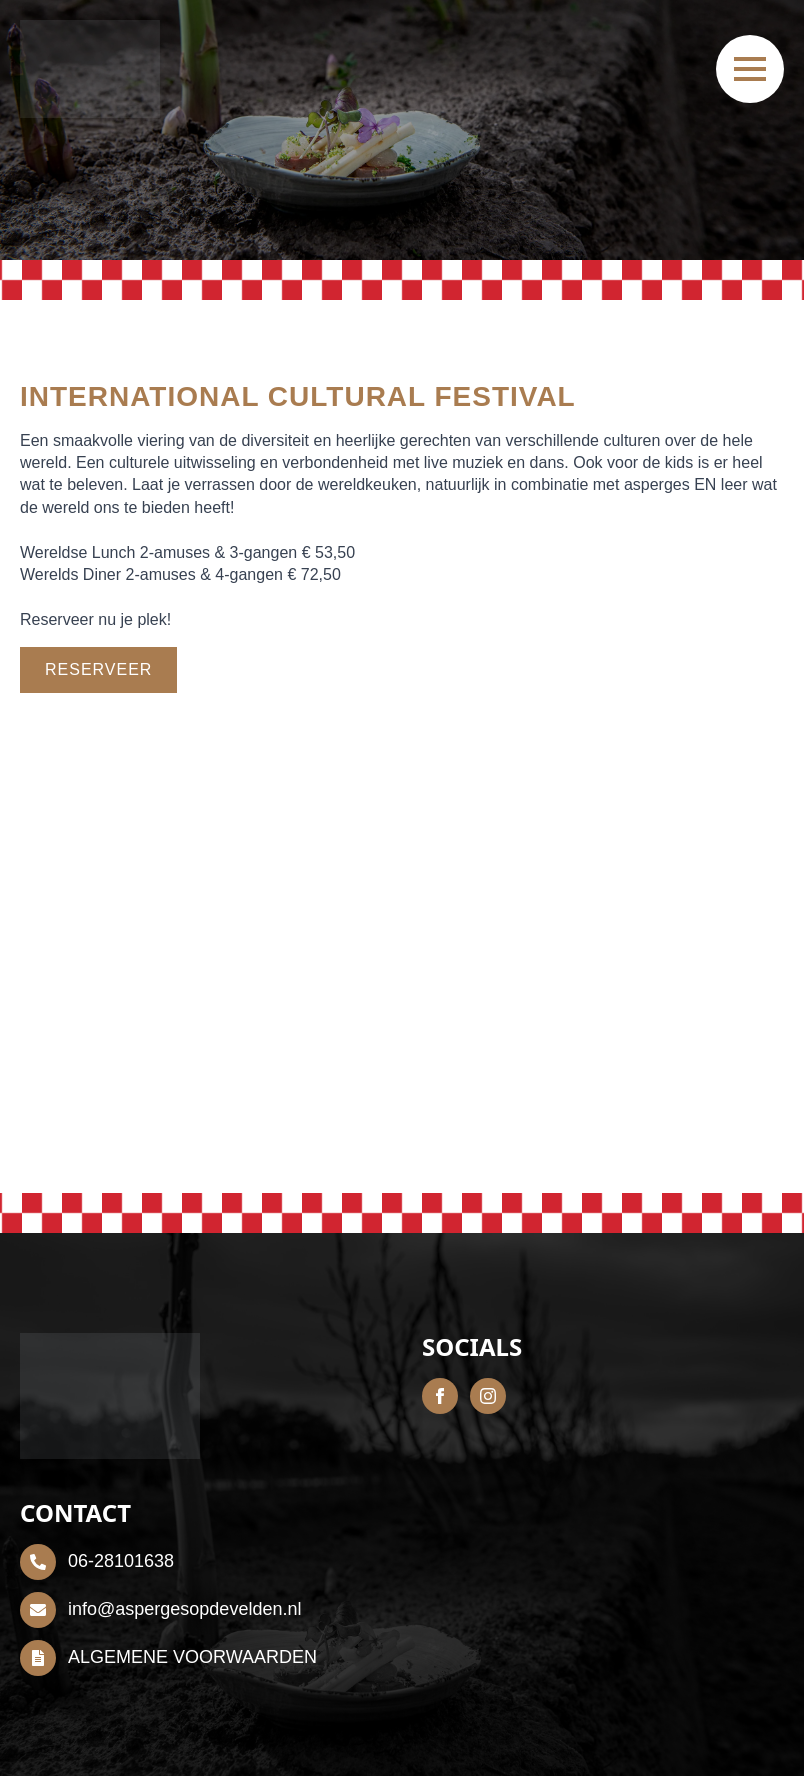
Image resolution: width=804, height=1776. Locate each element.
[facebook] (440, 1396)
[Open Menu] (750, 69)
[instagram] (488, 1396)
